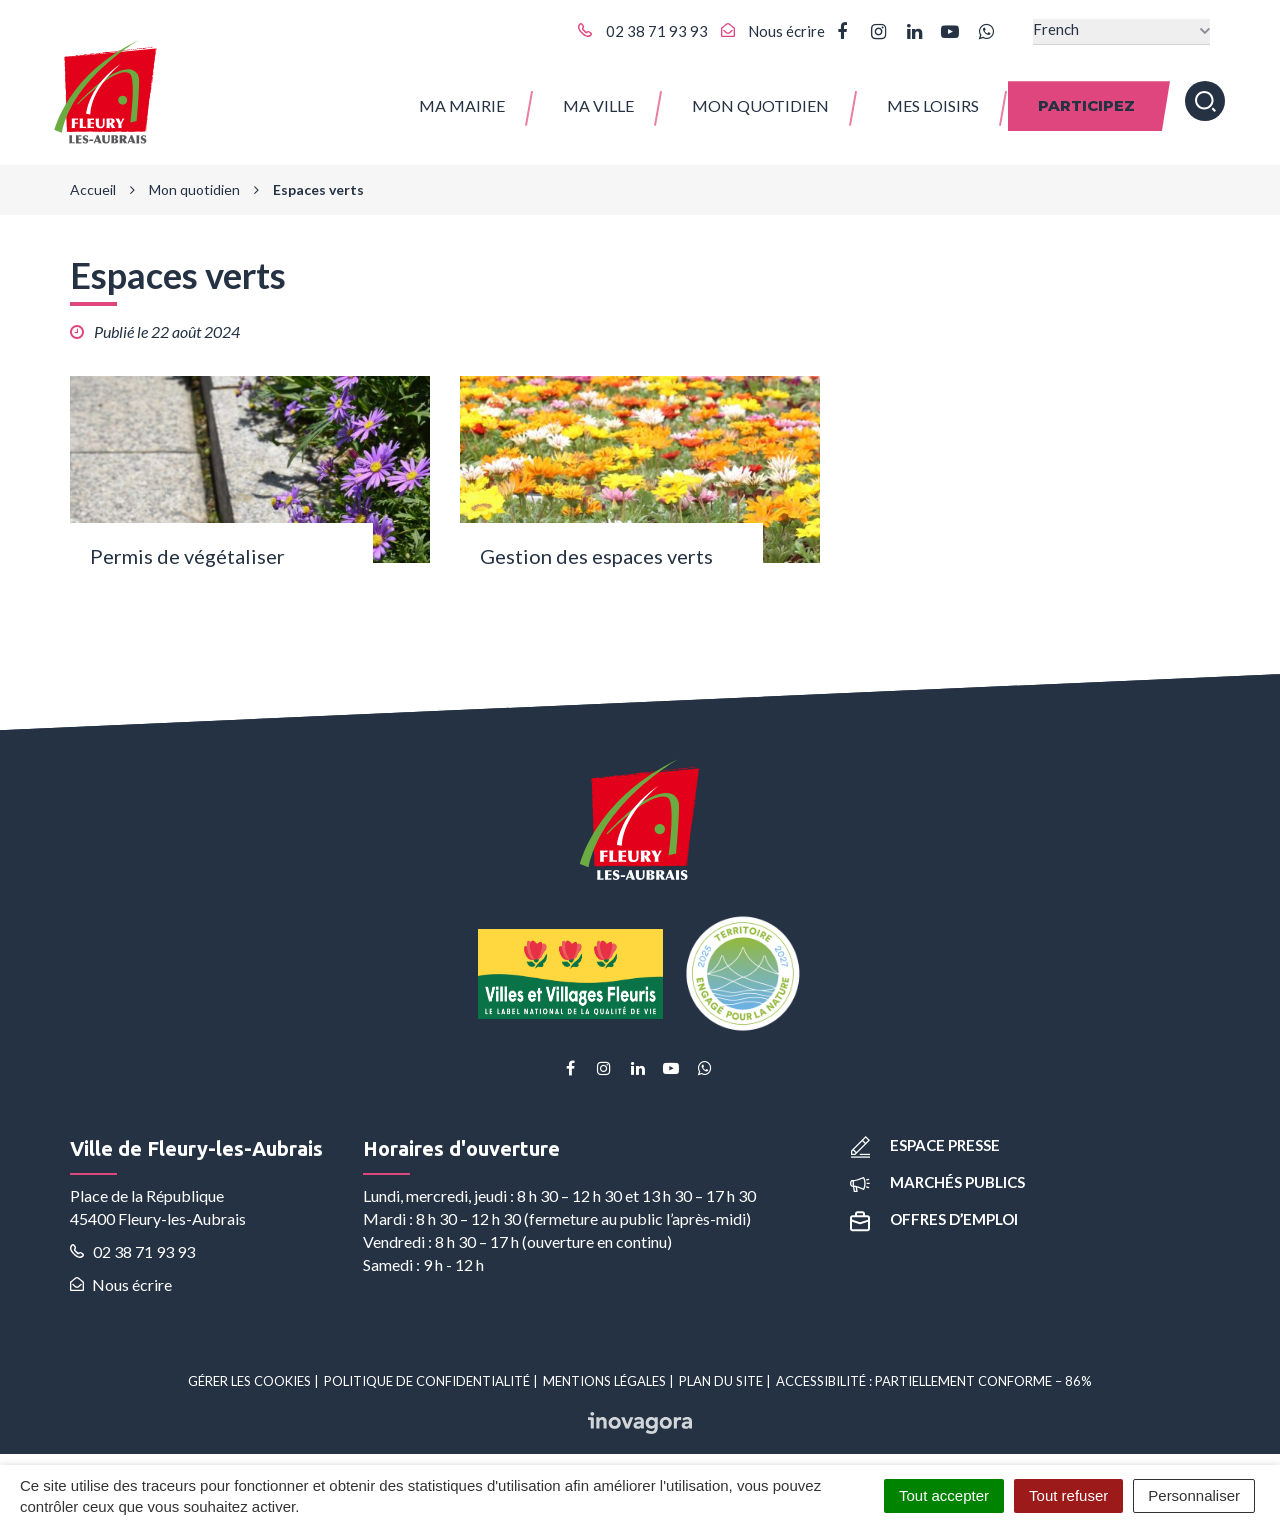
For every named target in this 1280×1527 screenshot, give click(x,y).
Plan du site (721, 1371)
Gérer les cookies (249, 1371)
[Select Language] (1121, 31)
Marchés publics (937, 1172)
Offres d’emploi (934, 1209)
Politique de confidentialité (427, 1371)
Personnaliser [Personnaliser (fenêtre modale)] (1194, 1495)
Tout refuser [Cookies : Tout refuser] (1068, 1495)
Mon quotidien (760, 99)
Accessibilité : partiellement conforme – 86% (934, 1371)
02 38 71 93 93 (132, 1241)
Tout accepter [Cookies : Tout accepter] (944, 1495)
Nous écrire (121, 1274)
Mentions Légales (604, 1371)
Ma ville (598, 99)
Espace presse (925, 1135)
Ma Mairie (462, 99)
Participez (1086, 99)
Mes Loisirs (933, 99)
